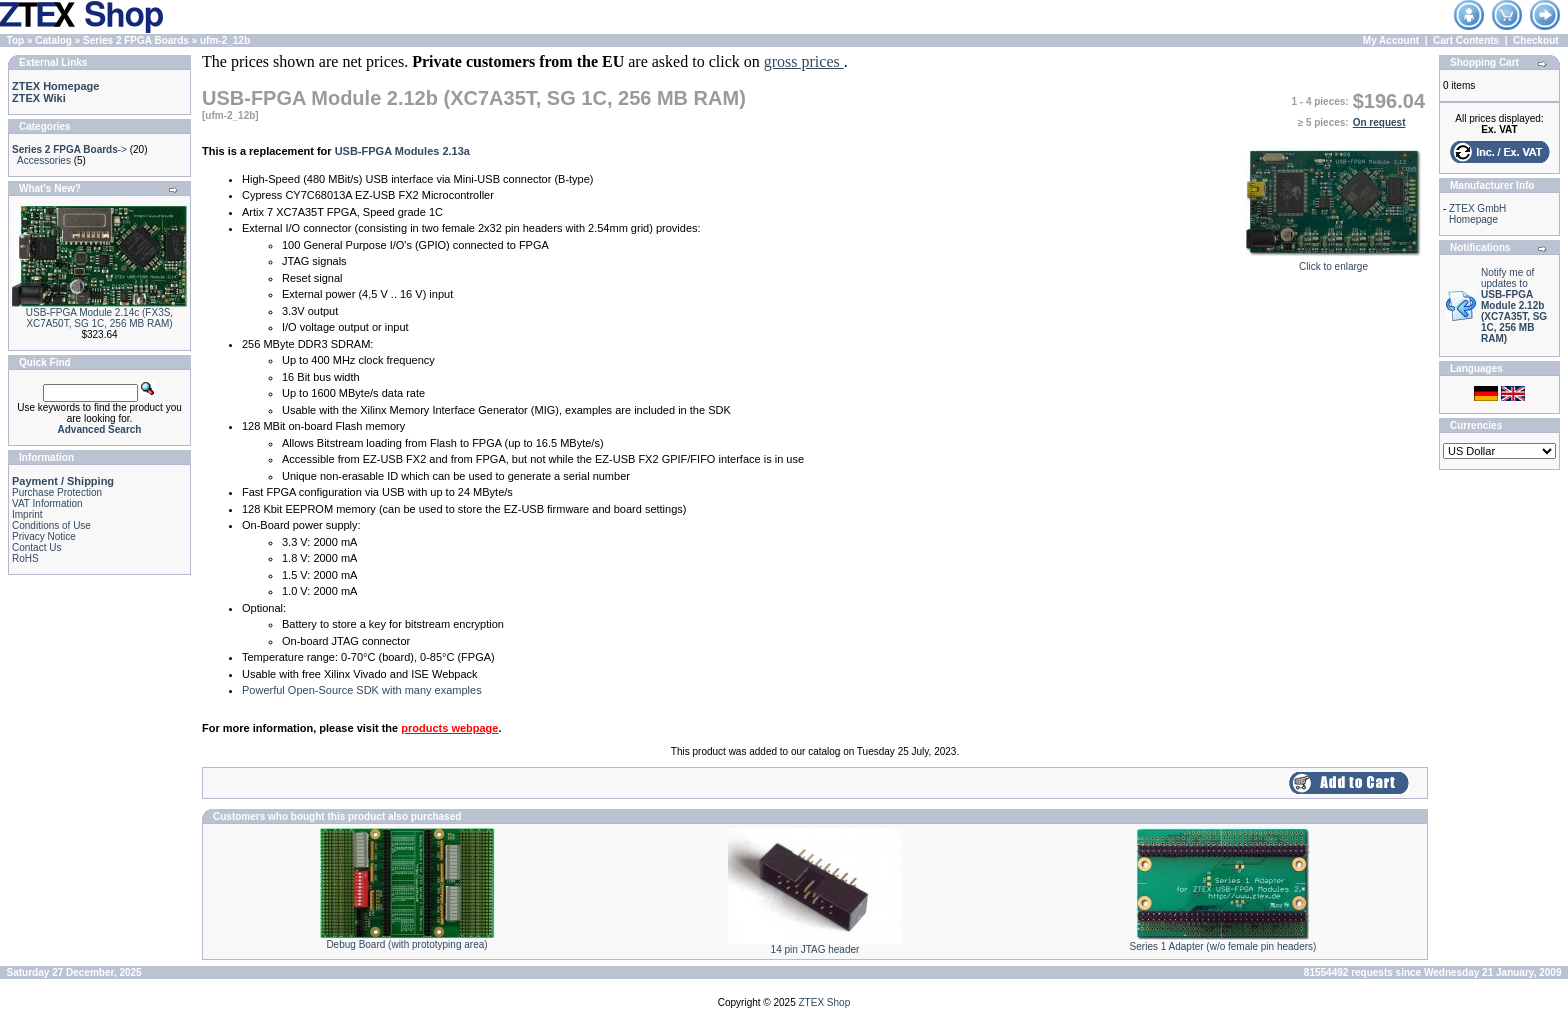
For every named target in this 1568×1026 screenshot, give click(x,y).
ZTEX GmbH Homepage (1477, 214)
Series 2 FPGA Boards (136, 40)
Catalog (53, 40)
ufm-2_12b (225, 40)
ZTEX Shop (825, 1002)
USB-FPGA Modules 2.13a (402, 151)
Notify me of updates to (1514, 305)
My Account (1391, 40)
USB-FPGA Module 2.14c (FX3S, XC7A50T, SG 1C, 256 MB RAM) (99, 318)
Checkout (1536, 40)
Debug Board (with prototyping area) (406, 944)
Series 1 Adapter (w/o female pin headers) (1223, 946)
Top (16, 40)
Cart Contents (1466, 40)
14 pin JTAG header (815, 949)
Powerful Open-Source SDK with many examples (362, 690)
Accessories (44, 160)
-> (69, 149)
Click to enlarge (1333, 262)
